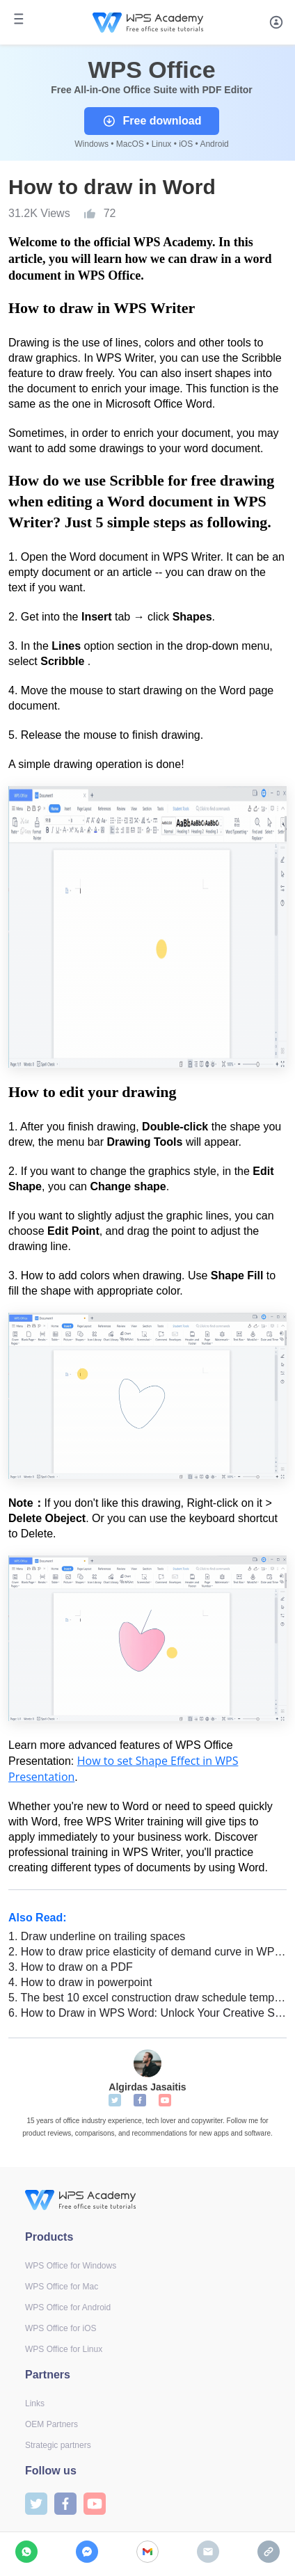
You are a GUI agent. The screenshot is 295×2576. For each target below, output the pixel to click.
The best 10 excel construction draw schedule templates (147, 1997)
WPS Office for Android (68, 2307)
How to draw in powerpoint (80, 1982)
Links (35, 2403)
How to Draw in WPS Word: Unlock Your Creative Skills (147, 2013)
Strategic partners (58, 2445)
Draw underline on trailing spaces (96, 1936)
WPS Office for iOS (60, 2328)
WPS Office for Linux (63, 2349)
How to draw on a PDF (70, 1967)
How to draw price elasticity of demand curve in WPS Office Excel (147, 1952)
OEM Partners (51, 2424)
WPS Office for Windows (70, 2266)
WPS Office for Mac (61, 2286)
